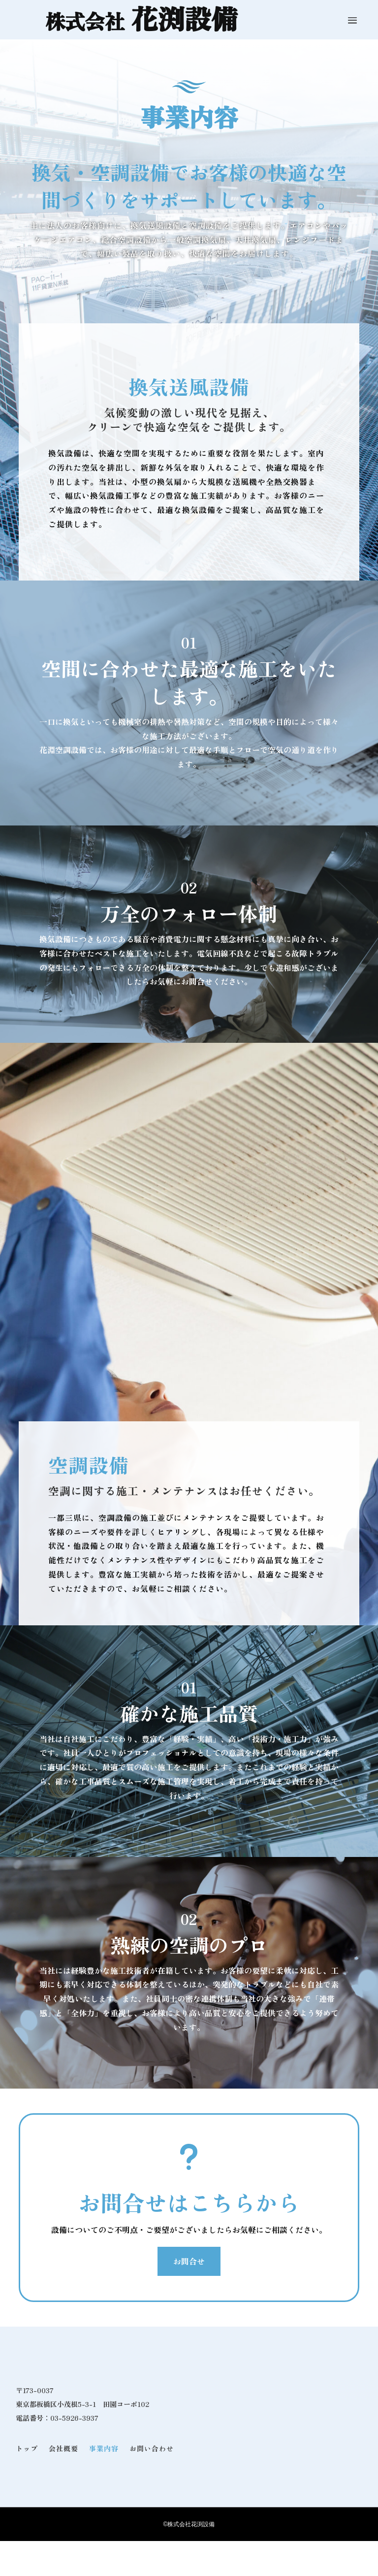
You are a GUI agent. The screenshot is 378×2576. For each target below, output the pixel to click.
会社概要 (63, 2448)
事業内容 (104, 2448)
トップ (27, 2448)
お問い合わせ (151, 2448)
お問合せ (189, 2261)
